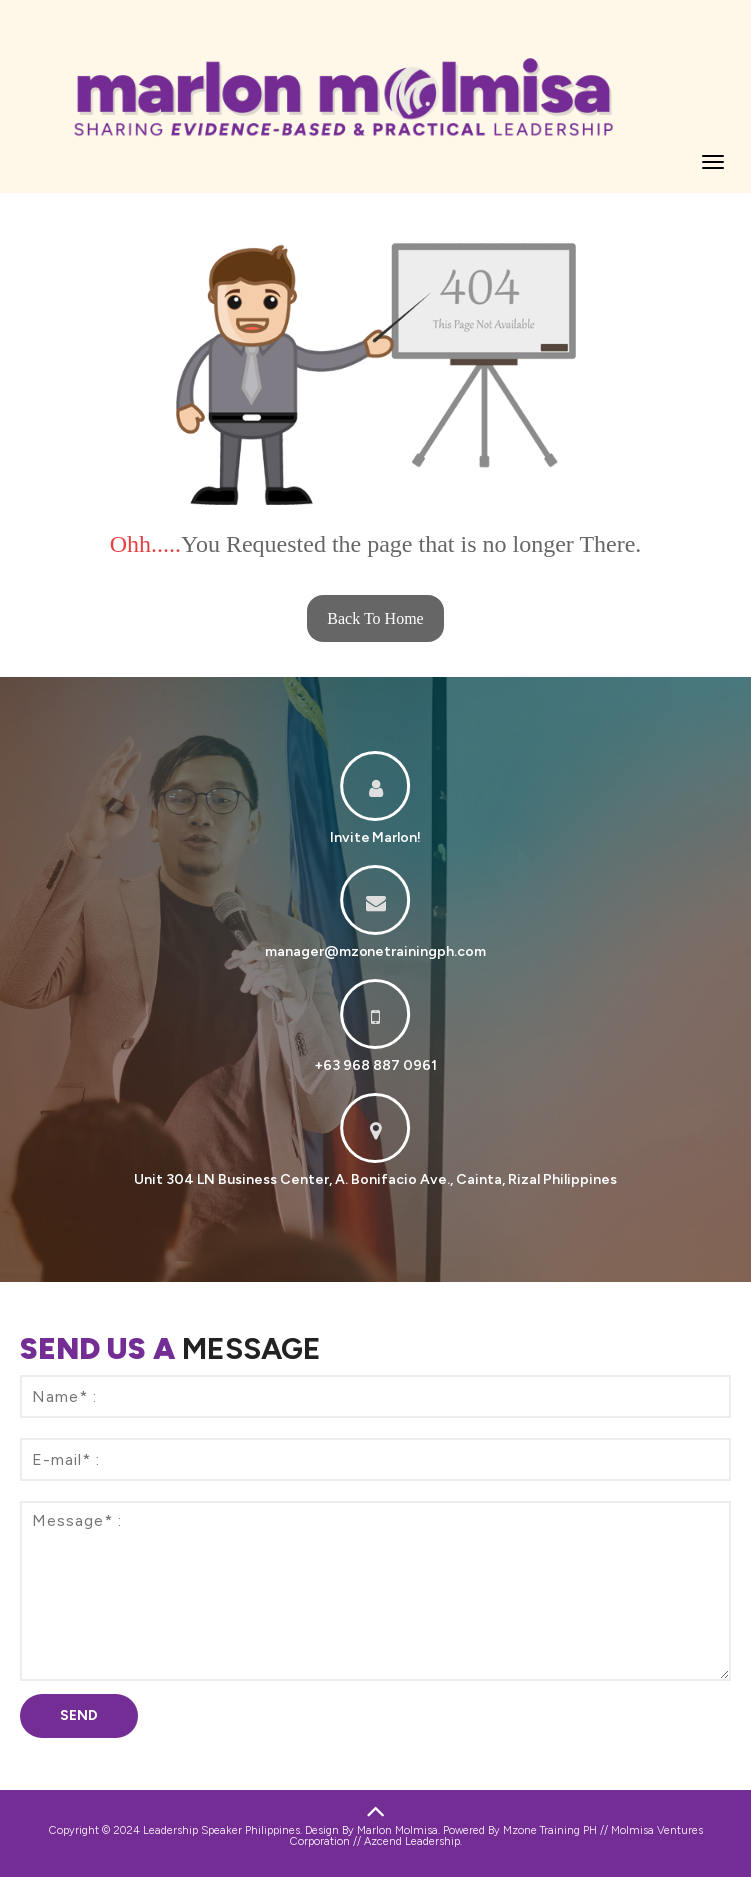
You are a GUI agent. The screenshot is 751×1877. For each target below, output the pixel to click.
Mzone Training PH (550, 1830)
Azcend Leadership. (413, 1841)
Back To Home (375, 618)
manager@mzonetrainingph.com (376, 951)
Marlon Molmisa (397, 1830)
